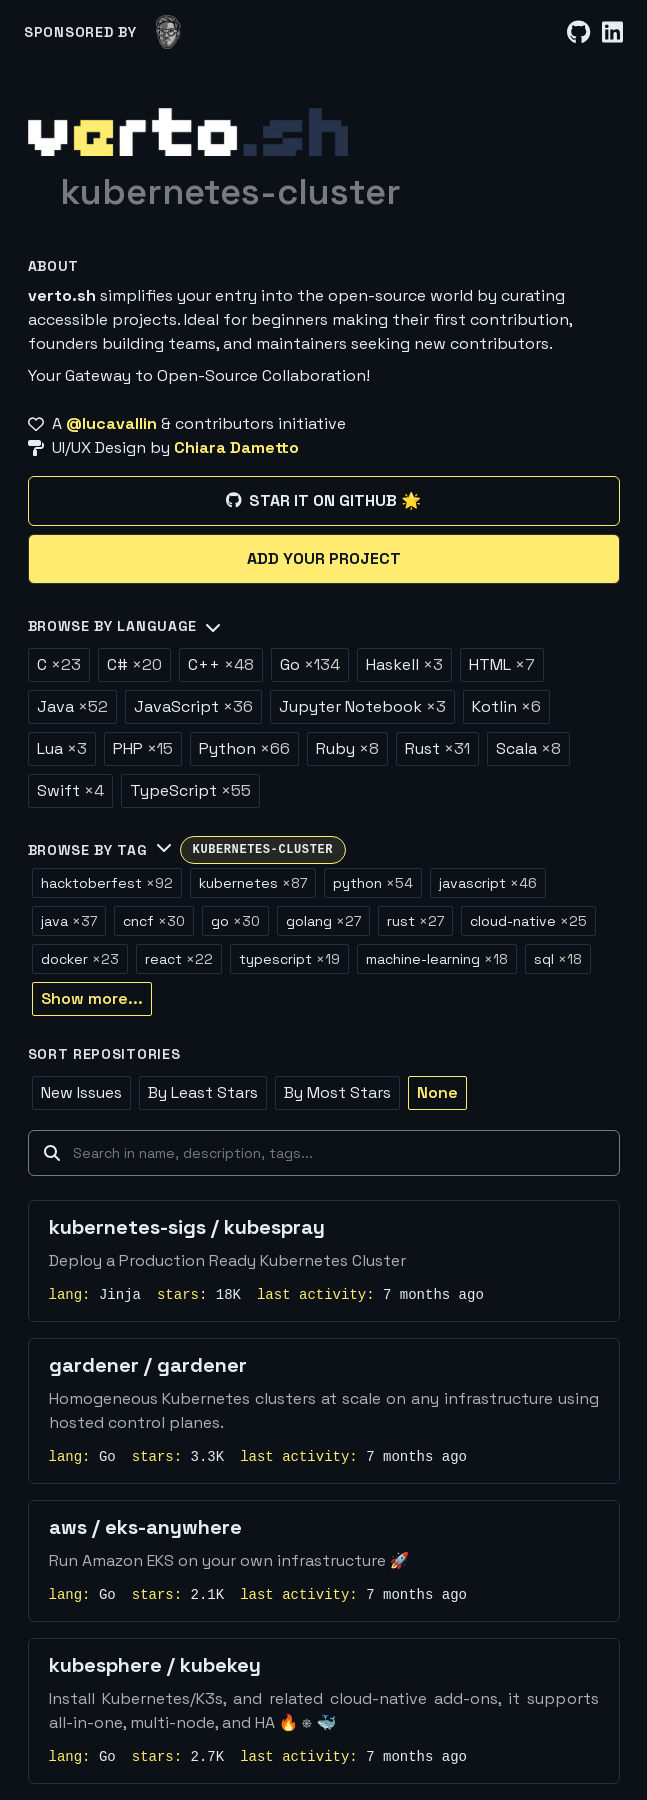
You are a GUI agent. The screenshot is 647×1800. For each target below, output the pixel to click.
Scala (528, 748)
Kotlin (506, 706)
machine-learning (437, 959)
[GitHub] (578, 32)
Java (72, 706)
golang (323, 921)
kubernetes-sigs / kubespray (187, 1227)
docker (80, 959)
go (235, 921)
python (373, 883)
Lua (62, 748)
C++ (221, 664)
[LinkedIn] (612, 32)
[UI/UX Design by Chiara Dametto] (324, 448)
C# (134, 664)
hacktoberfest (107, 883)
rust (415, 921)
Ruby (347, 748)
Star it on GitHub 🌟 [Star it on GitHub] (323, 500)
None (437, 1092)
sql (558, 959)
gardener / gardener (148, 1365)
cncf (154, 921)
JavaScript (193, 706)
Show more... (92, 998)
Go (310, 664)
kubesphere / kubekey (155, 1665)
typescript (289, 959)
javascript (488, 883)
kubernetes (253, 883)
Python (244, 748)
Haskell (404, 664)
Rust (437, 748)
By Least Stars (203, 1092)
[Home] (188, 132)
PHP (143, 748)
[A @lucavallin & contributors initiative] (324, 424)
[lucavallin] (168, 32)
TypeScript (190, 790)
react (179, 959)
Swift (70, 790)
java (69, 921)
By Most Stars (337, 1092)
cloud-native (528, 921)
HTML (502, 664)
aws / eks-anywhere (145, 1527)
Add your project (324, 558)
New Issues (81, 1092)
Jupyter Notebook (362, 706)
